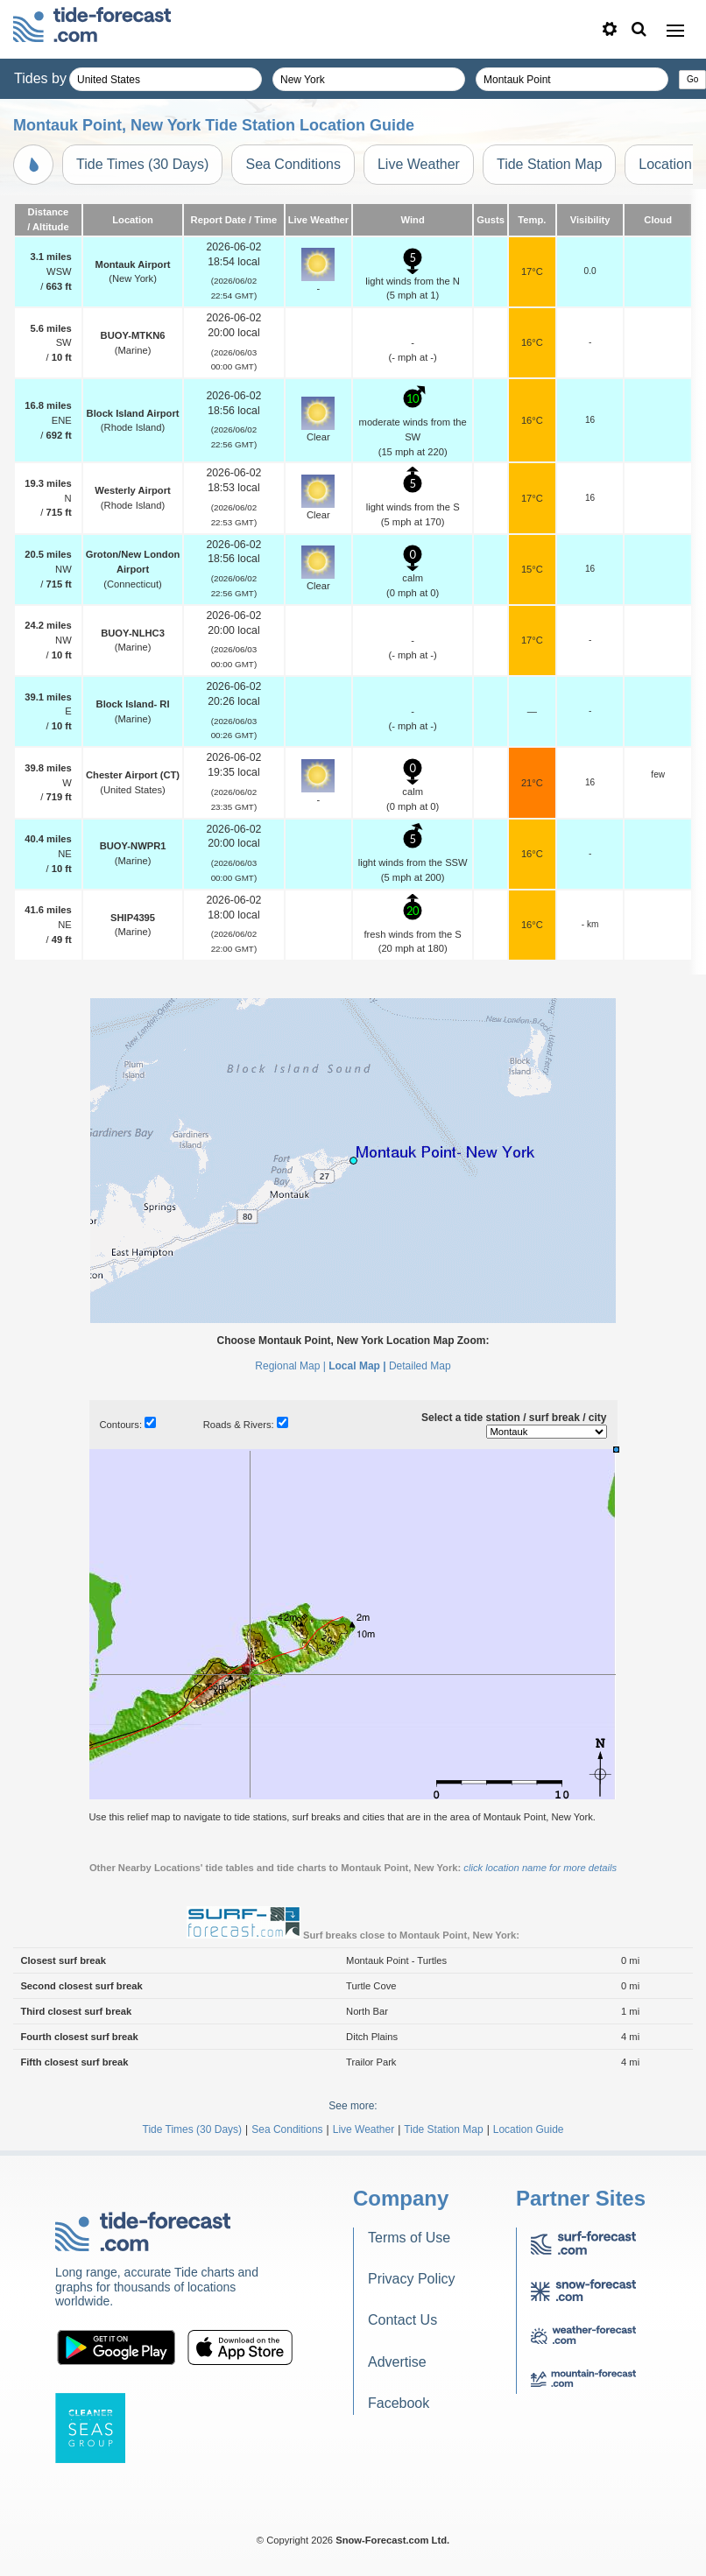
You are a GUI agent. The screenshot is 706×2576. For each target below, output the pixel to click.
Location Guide (528, 2129)
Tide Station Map (549, 164)
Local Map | (356, 1366)
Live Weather (419, 164)
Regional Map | (290, 1366)
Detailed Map (420, 1366)
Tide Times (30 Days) (142, 164)
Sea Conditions (293, 164)
